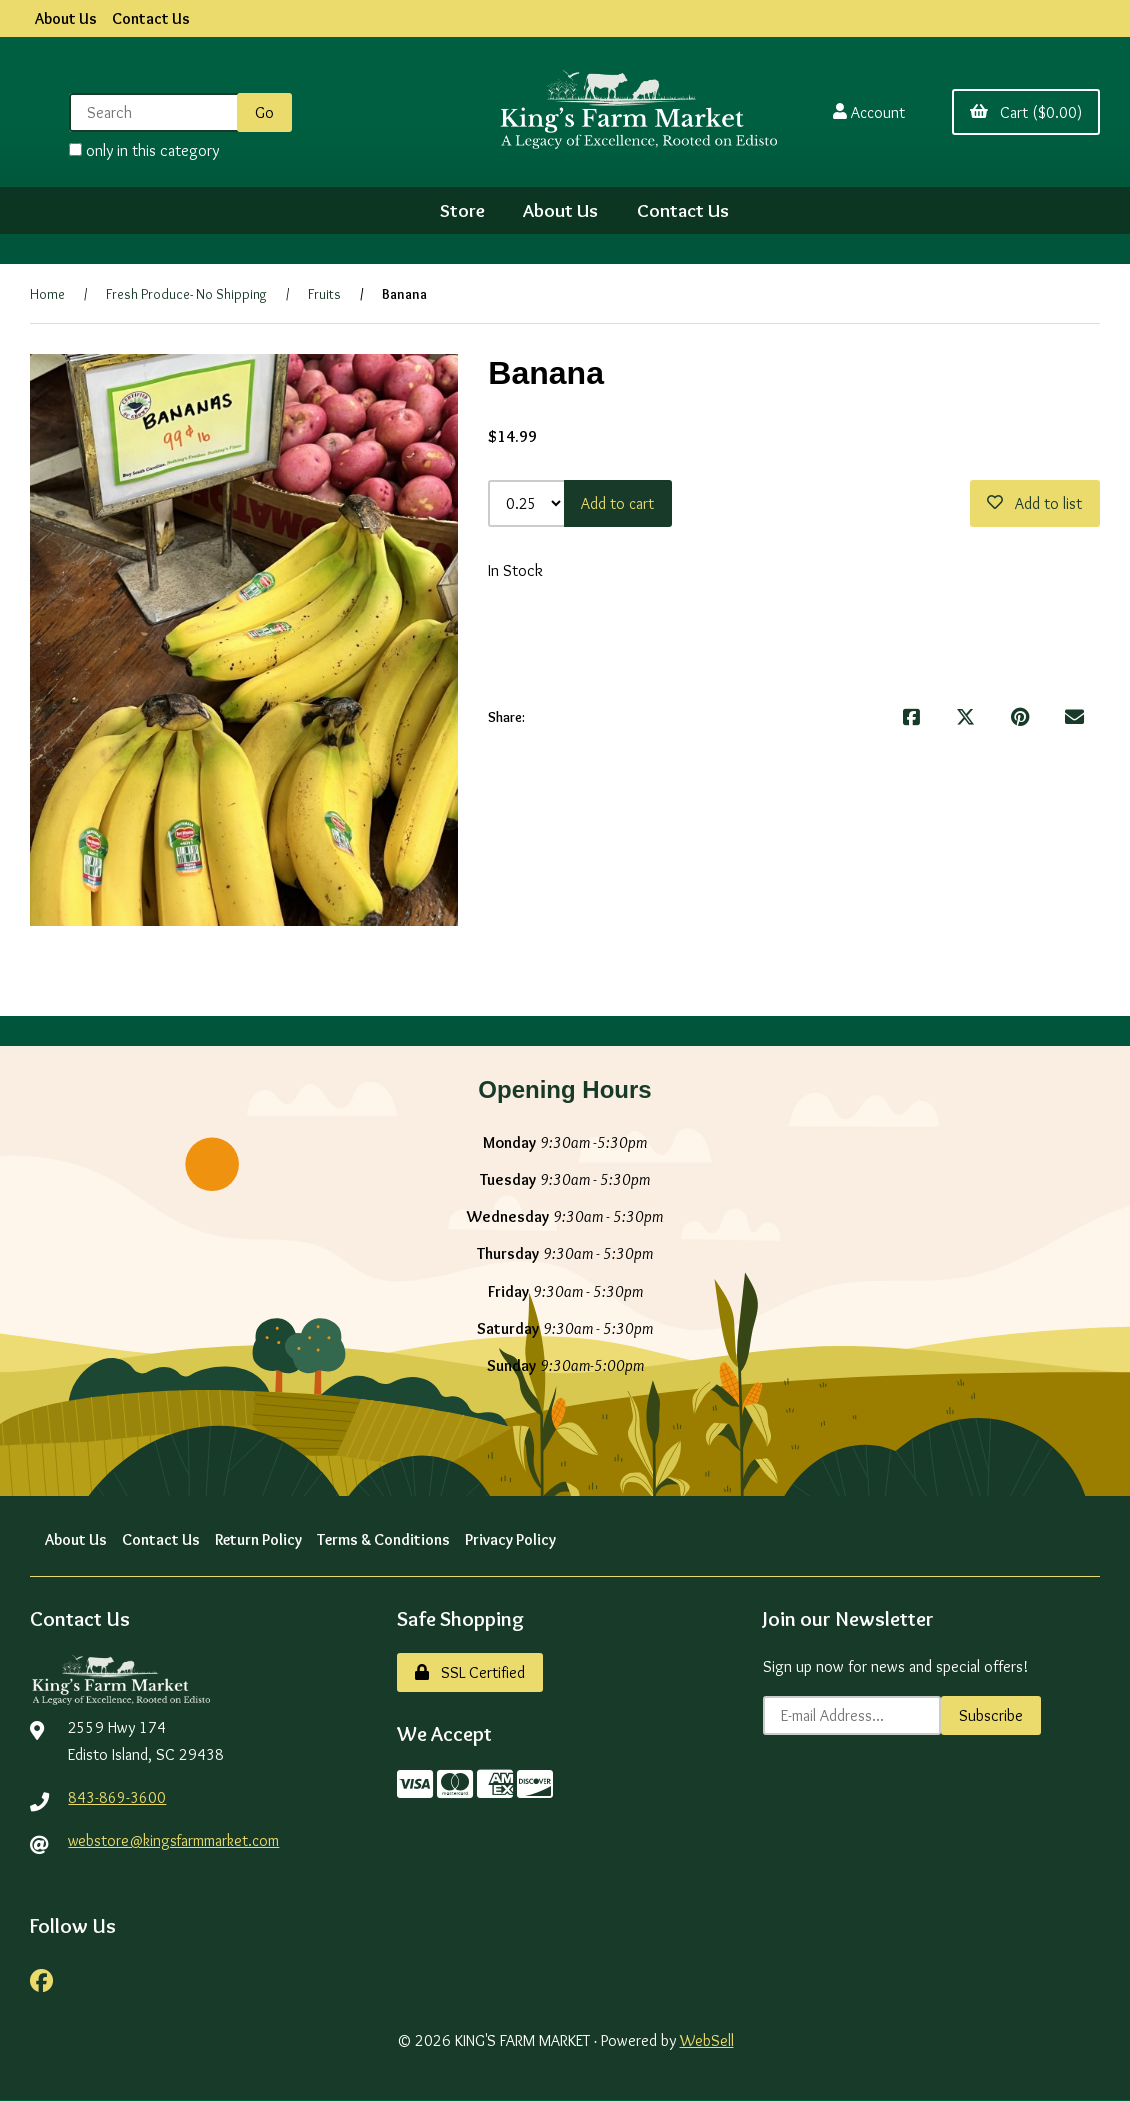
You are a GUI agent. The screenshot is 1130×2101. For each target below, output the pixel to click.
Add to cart (619, 503)
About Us (66, 18)
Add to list (1034, 503)
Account (867, 112)
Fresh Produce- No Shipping (186, 294)
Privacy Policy (514, 1539)
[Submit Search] (262, 112)
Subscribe (991, 1715)
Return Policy (259, 1539)
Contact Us (151, 18)
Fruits (324, 294)
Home (47, 294)
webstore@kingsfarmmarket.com (176, 1840)
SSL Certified (470, 1672)
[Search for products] (155, 112)
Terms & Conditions (386, 1539)
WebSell (707, 2041)
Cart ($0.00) (1026, 112)
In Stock (515, 570)
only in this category (142, 150)
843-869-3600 (117, 1797)
